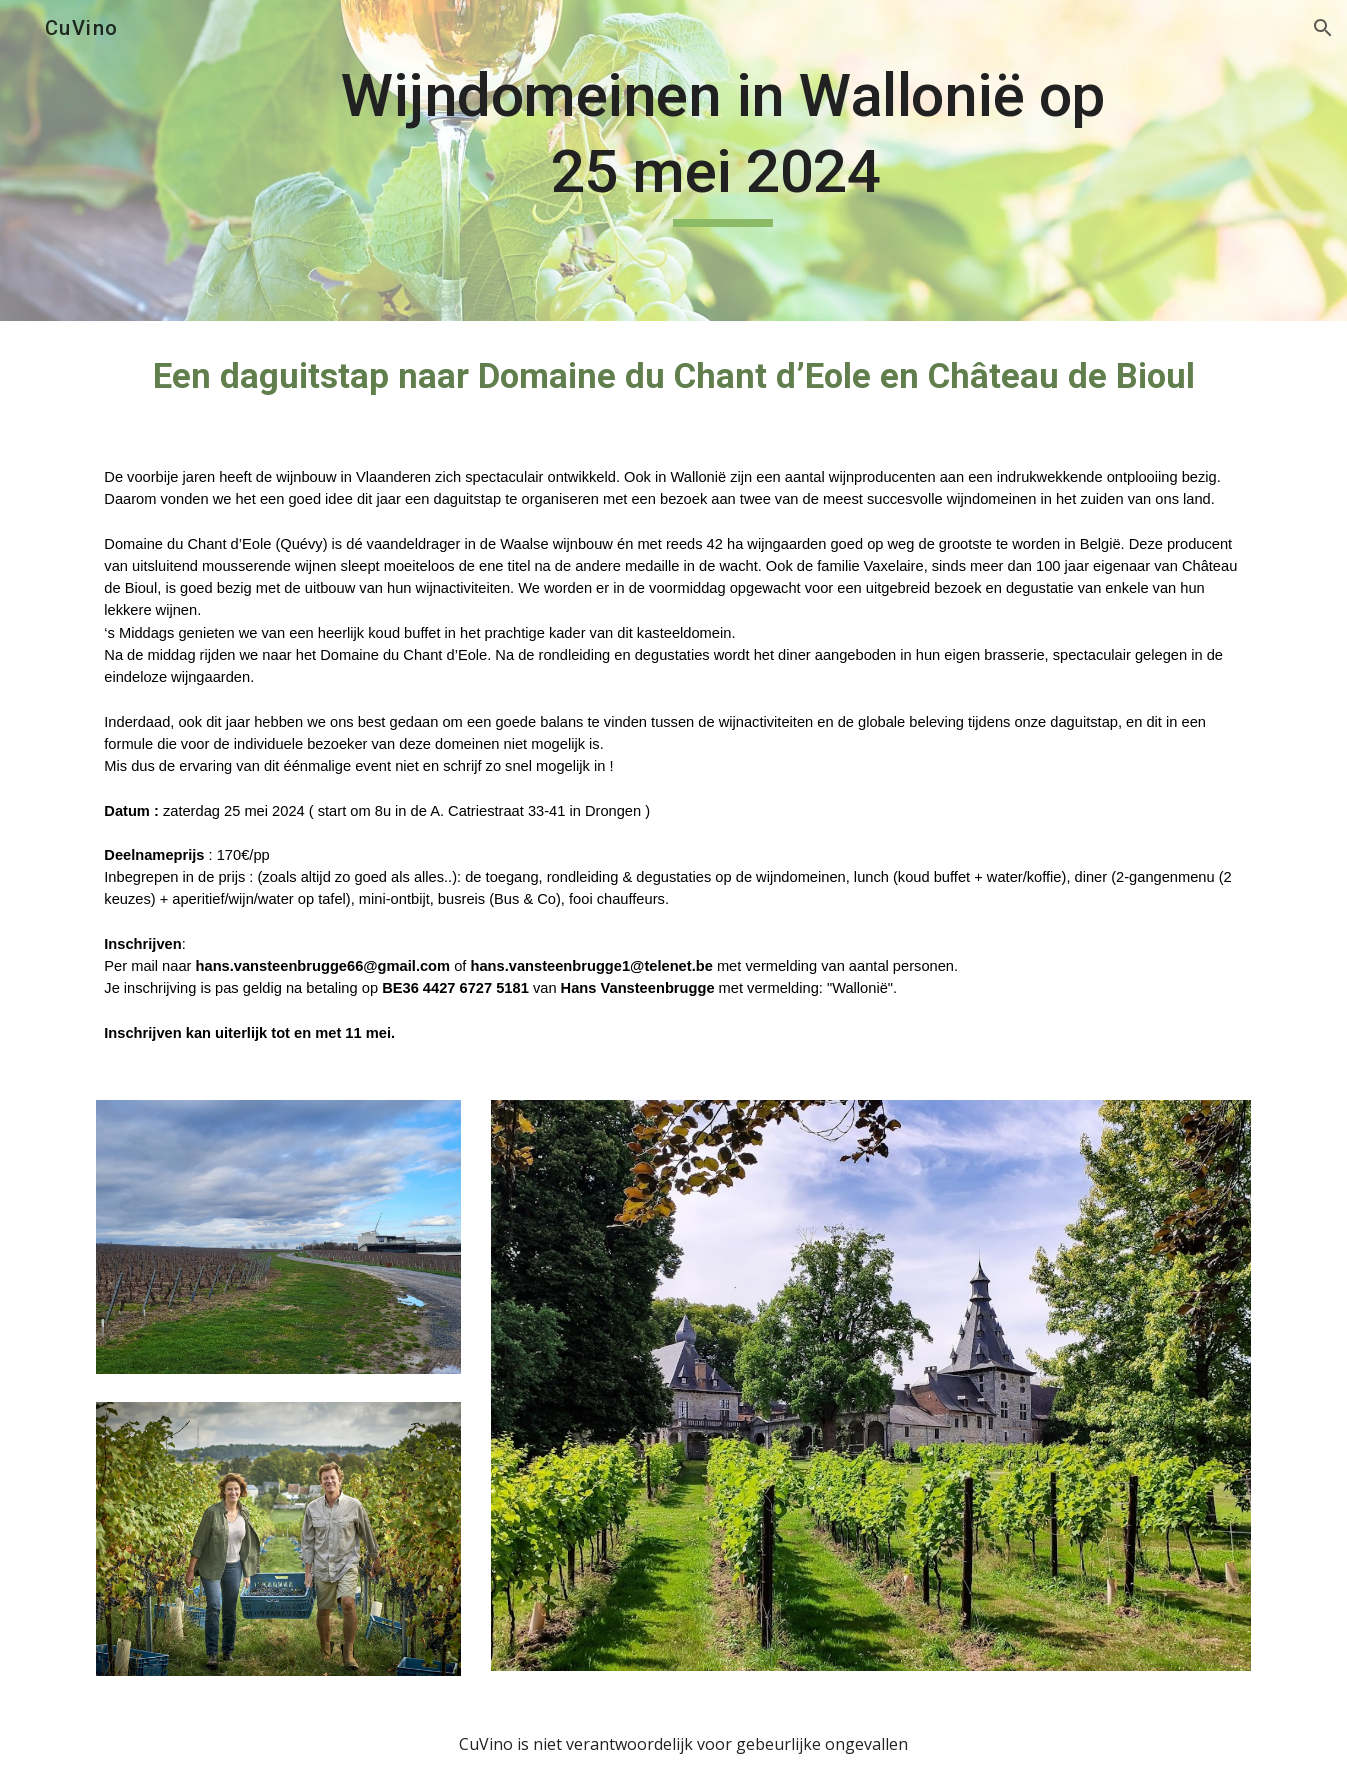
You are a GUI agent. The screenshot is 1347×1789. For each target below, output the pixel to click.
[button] (1323, 28)
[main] (723, 160)
